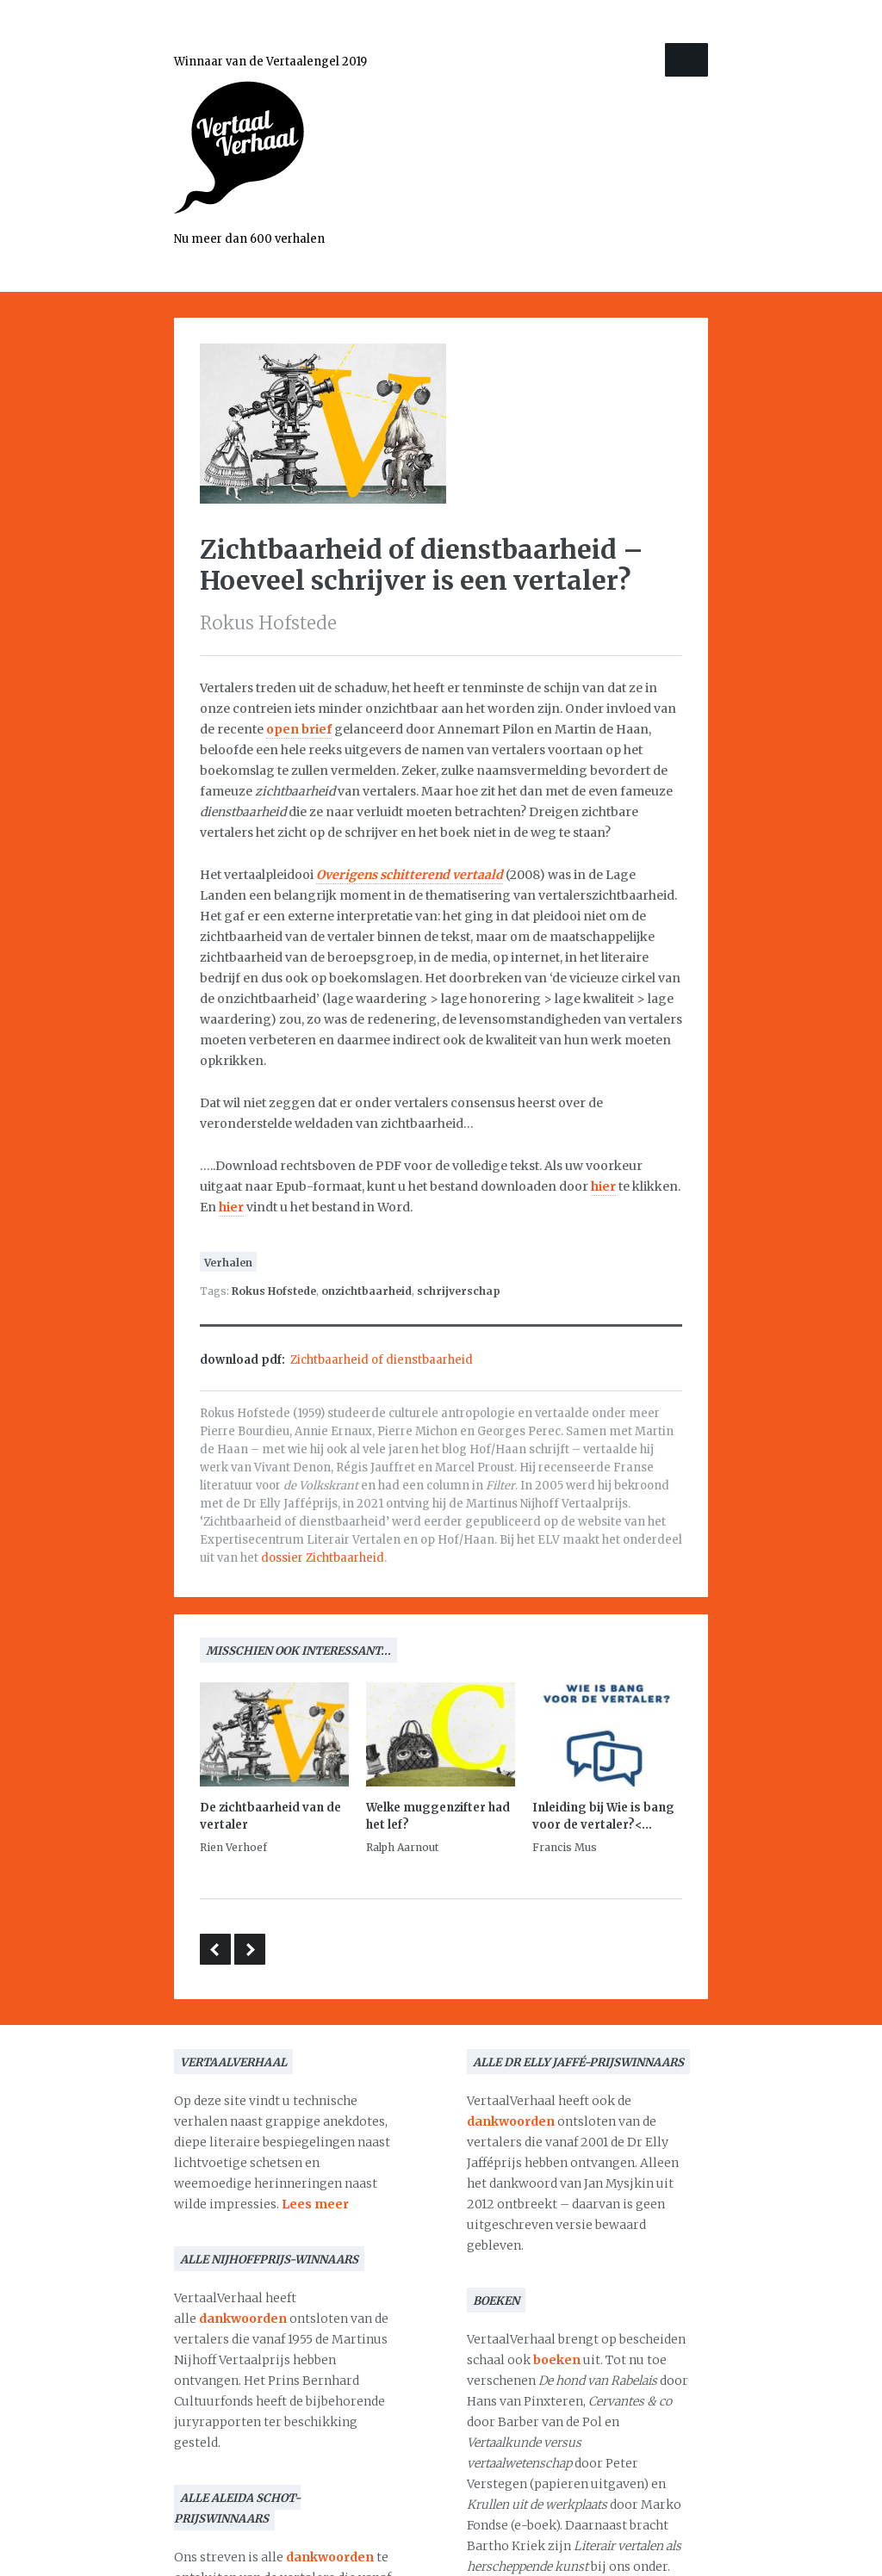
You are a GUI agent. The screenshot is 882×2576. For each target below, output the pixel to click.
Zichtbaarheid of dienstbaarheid (381, 1360)
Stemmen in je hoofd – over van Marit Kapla (215, 1949)
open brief (299, 729)
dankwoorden (243, 2318)
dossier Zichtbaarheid (322, 1558)
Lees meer (315, 2204)
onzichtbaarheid (366, 1291)
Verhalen (228, 1262)
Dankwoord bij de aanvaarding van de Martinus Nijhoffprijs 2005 (249, 1949)
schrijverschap (458, 1291)
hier (603, 1186)
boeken (557, 2360)
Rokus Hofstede (274, 1291)
